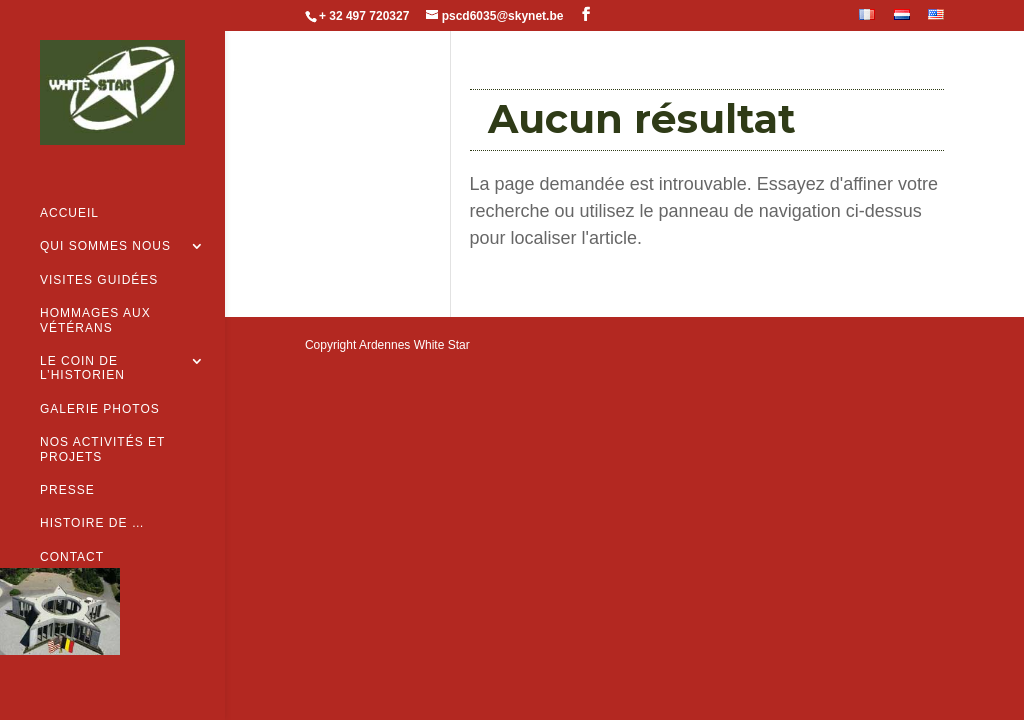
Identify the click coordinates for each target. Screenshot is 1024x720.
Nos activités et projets (102, 418)
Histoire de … (92, 492)
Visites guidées (99, 248)
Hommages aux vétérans (95, 289)
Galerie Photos (100, 377)
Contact (72, 525)
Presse (67, 458)
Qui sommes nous (105, 215)
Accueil (69, 182)
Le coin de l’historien (82, 337)
